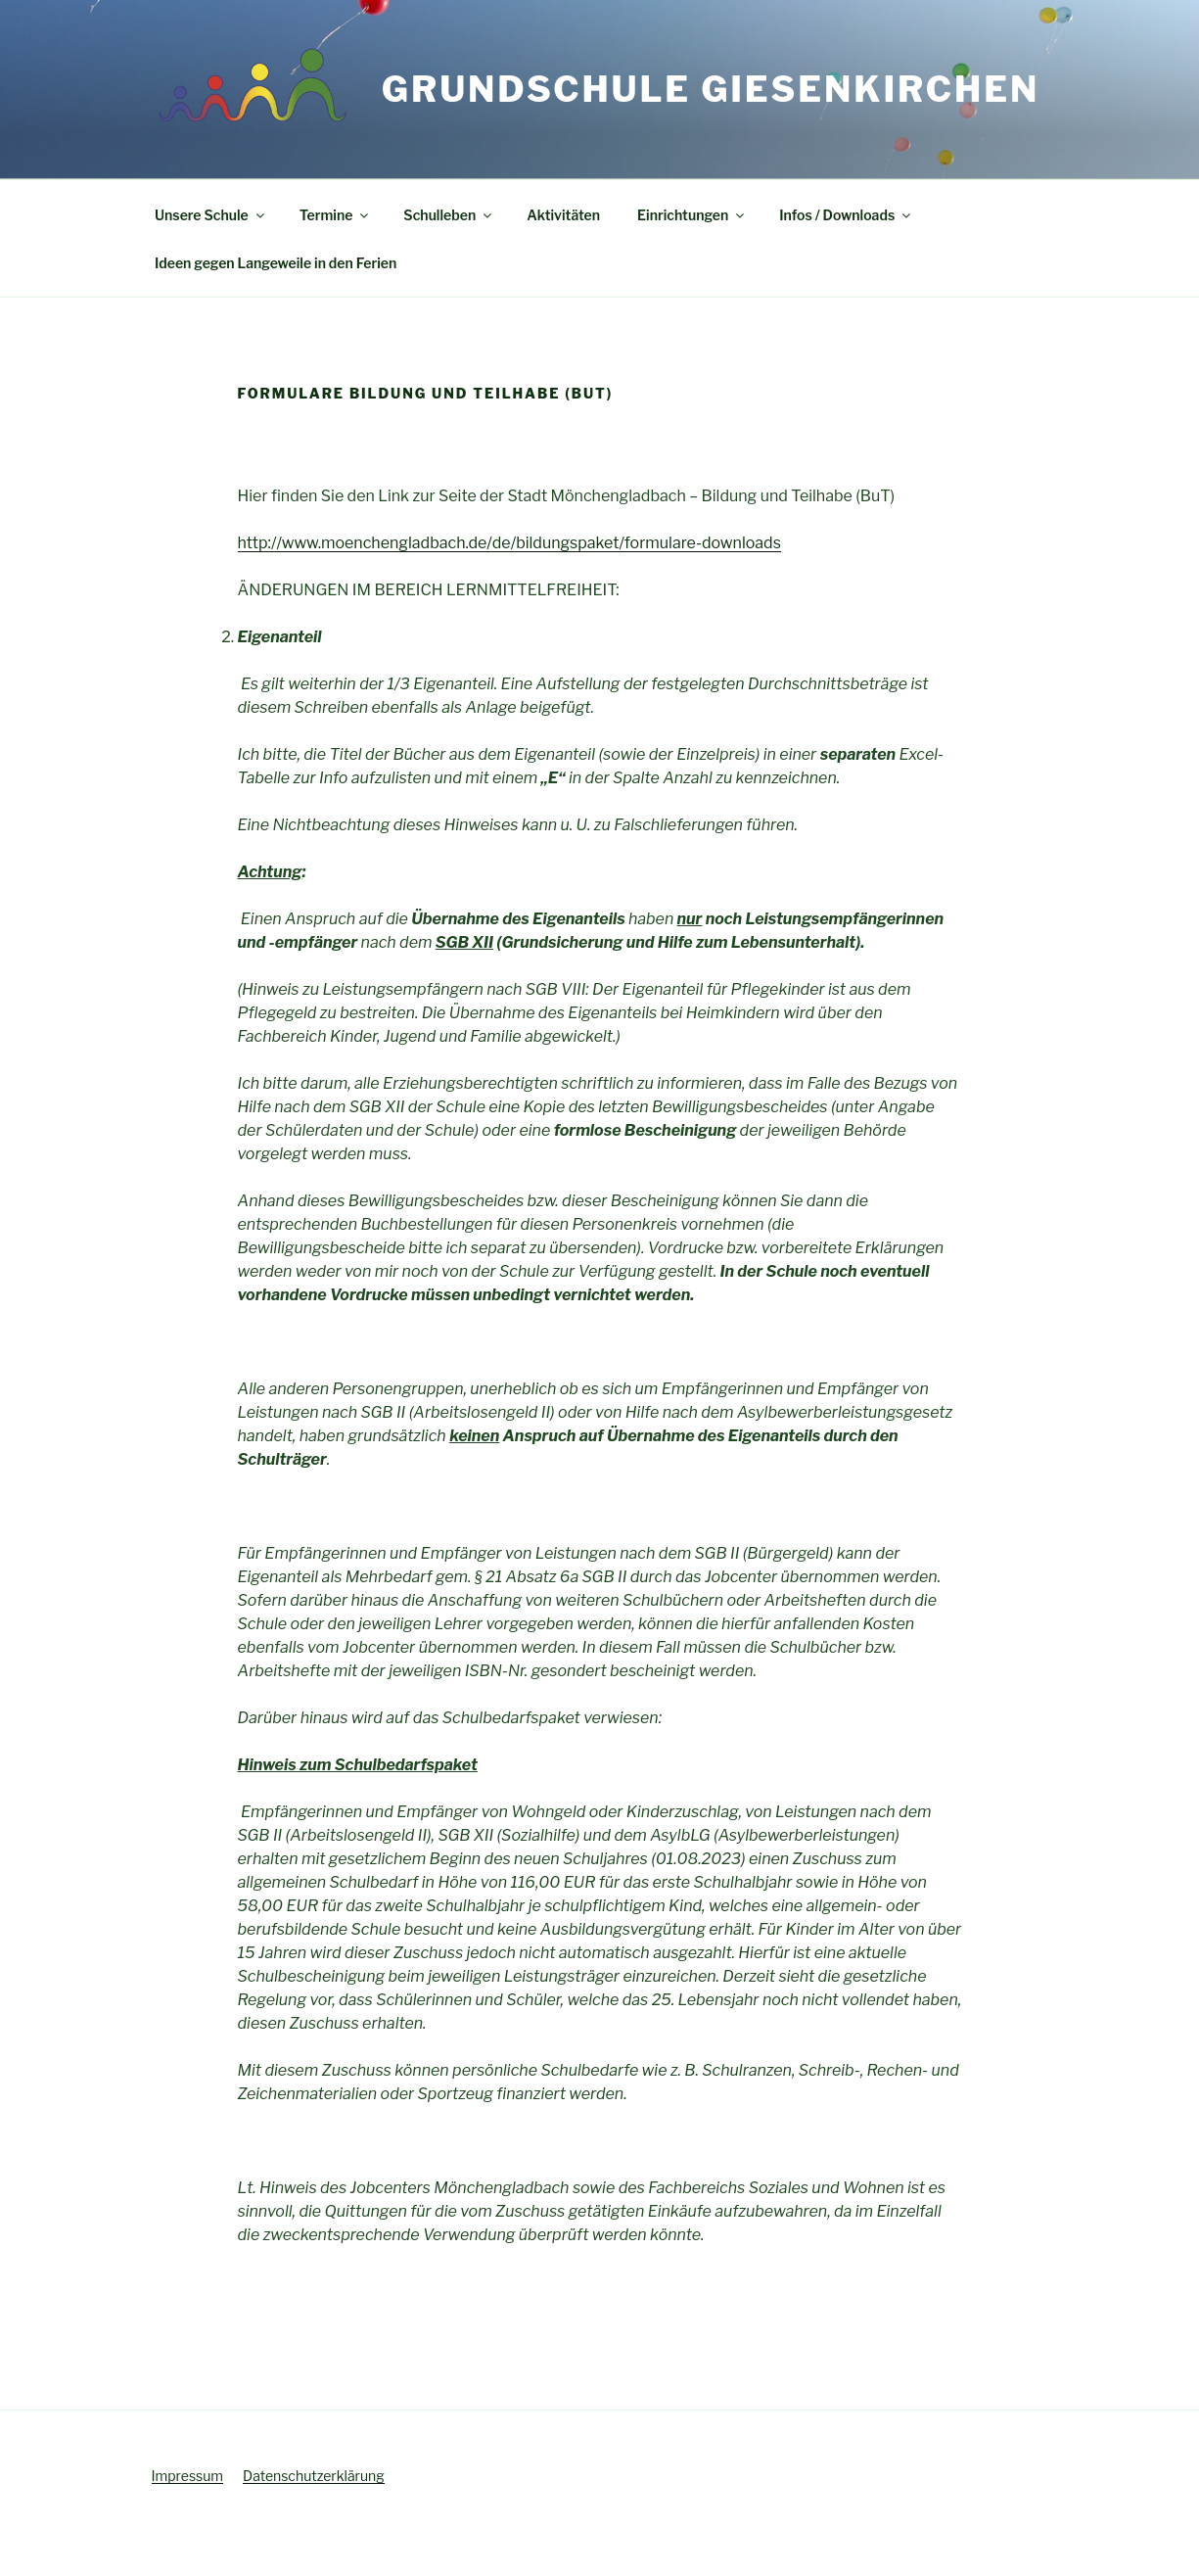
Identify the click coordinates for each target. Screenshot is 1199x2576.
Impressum (188, 2475)
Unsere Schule (211, 215)
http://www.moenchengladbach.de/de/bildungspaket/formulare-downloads (509, 543)
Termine (336, 215)
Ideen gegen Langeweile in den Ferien (275, 263)
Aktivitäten (563, 215)
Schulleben (448, 215)
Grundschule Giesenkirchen (710, 89)
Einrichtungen (692, 215)
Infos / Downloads (846, 215)
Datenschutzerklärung (314, 2475)
